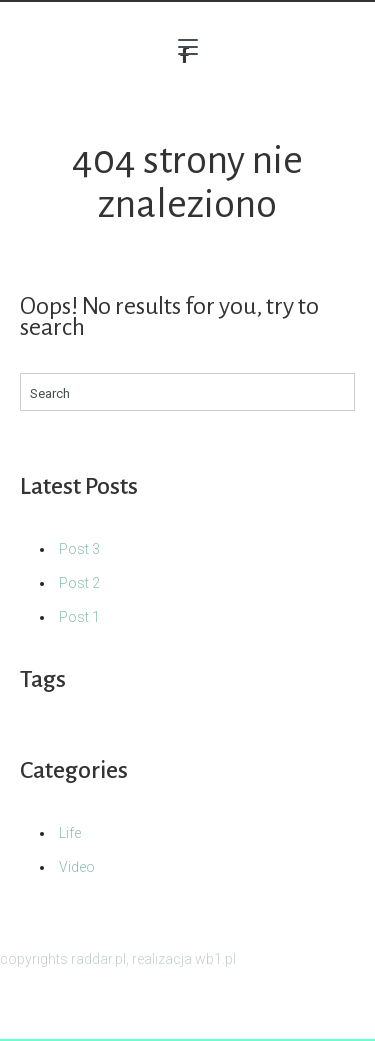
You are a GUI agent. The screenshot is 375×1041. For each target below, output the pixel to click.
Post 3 (79, 549)
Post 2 (79, 583)
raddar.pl (98, 959)
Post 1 (79, 617)
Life (70, 833)
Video (77, 867)
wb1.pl (215, 959)
